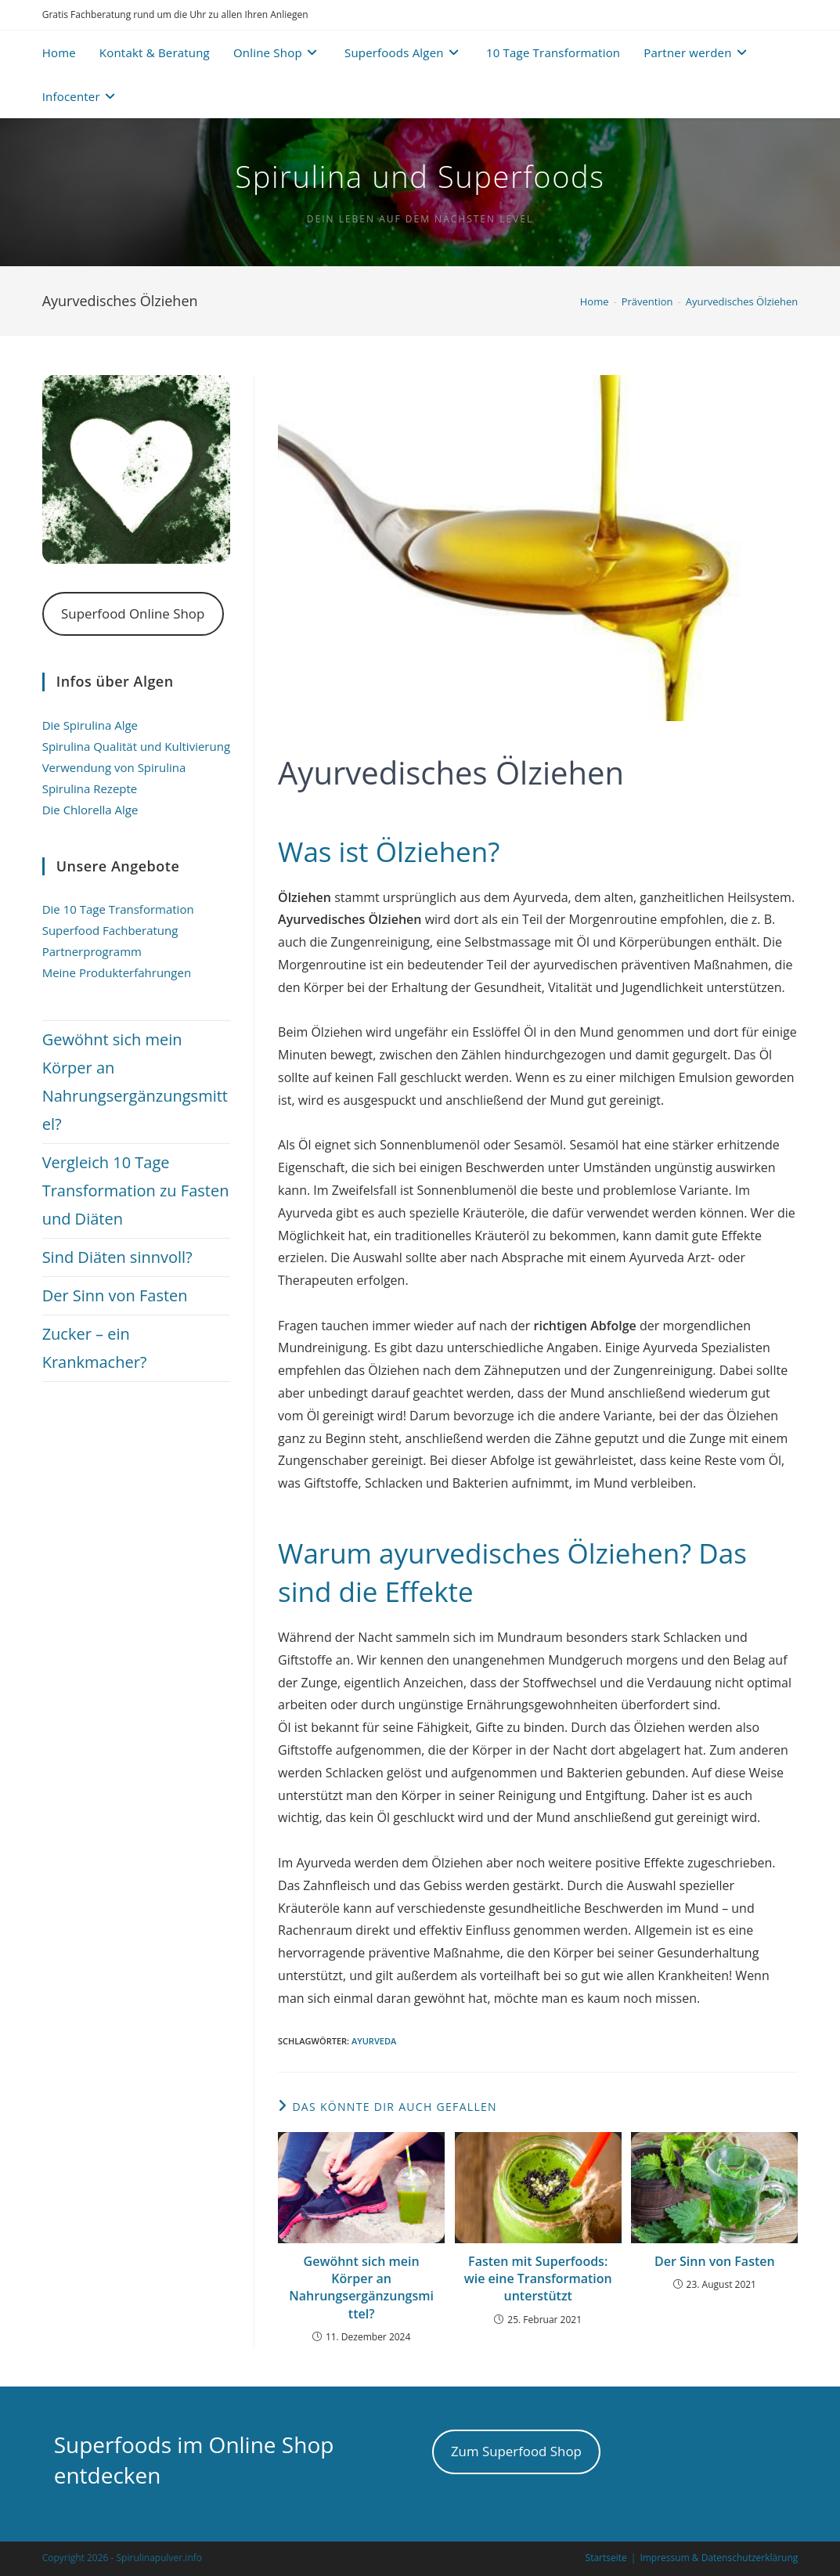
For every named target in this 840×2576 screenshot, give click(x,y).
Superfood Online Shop (132, 613)
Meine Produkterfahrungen (116, 972)
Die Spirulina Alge (90, 725)
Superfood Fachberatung (110, 930)
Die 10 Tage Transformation (118, 909)
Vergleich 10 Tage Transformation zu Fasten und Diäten (135, 1190)
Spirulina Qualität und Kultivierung (136, 746)
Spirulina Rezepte (90, 788)
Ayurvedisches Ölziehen (742, 301)
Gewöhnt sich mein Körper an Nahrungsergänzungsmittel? (361, 2287)
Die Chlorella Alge (90, 809)
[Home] (594, 301)
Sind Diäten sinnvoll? (117, 1257)
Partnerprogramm (92, 951)
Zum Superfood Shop (516, 2451)
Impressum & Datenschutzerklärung (719, 2557)
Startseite (606, 2557)
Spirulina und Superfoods (419, 176)
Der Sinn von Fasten (714, 2261)
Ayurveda (374, 2041)
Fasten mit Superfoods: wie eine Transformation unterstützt (538, 2279)
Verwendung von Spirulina (114, 767)
